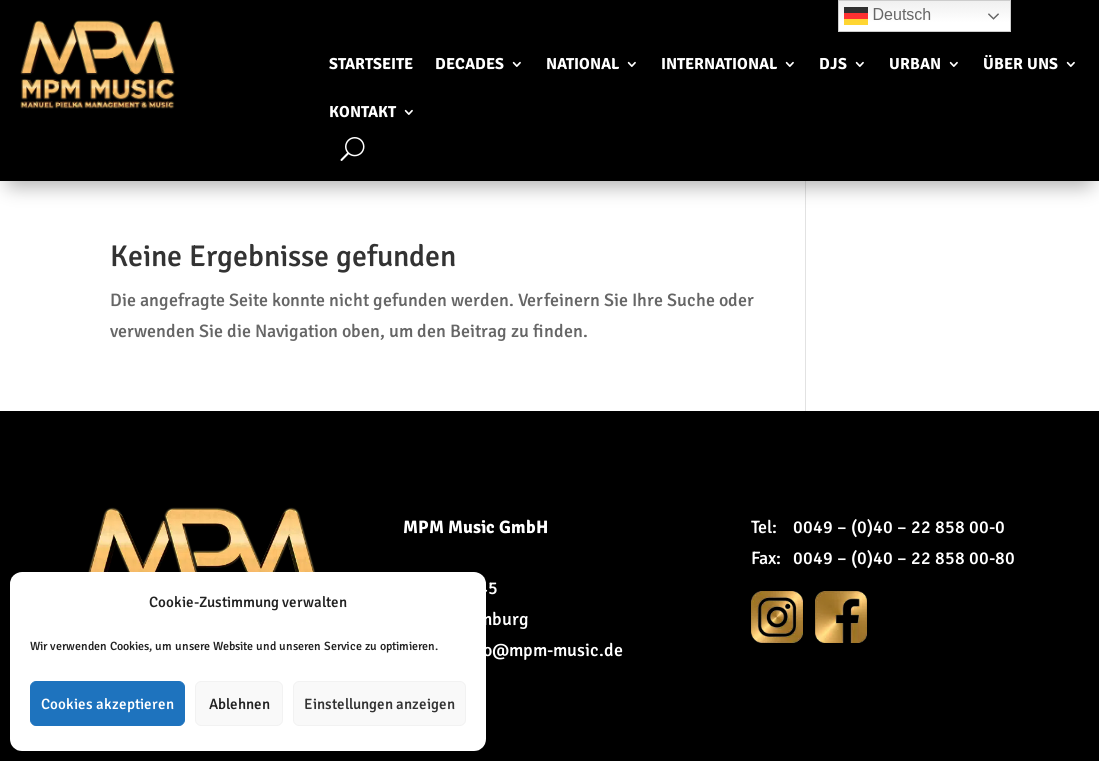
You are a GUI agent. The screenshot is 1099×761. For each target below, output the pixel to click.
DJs (833, 64)
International (719, 64)
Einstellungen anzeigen (379, 704)
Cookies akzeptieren (107, 704)
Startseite (371, 64)
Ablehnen (239, 704)
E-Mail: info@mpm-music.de (513, 650)
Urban (915, 64)
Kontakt (362, 112)
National (582, 64)
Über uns (1020, 64)
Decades (469, 64)
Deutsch (887, 16)
